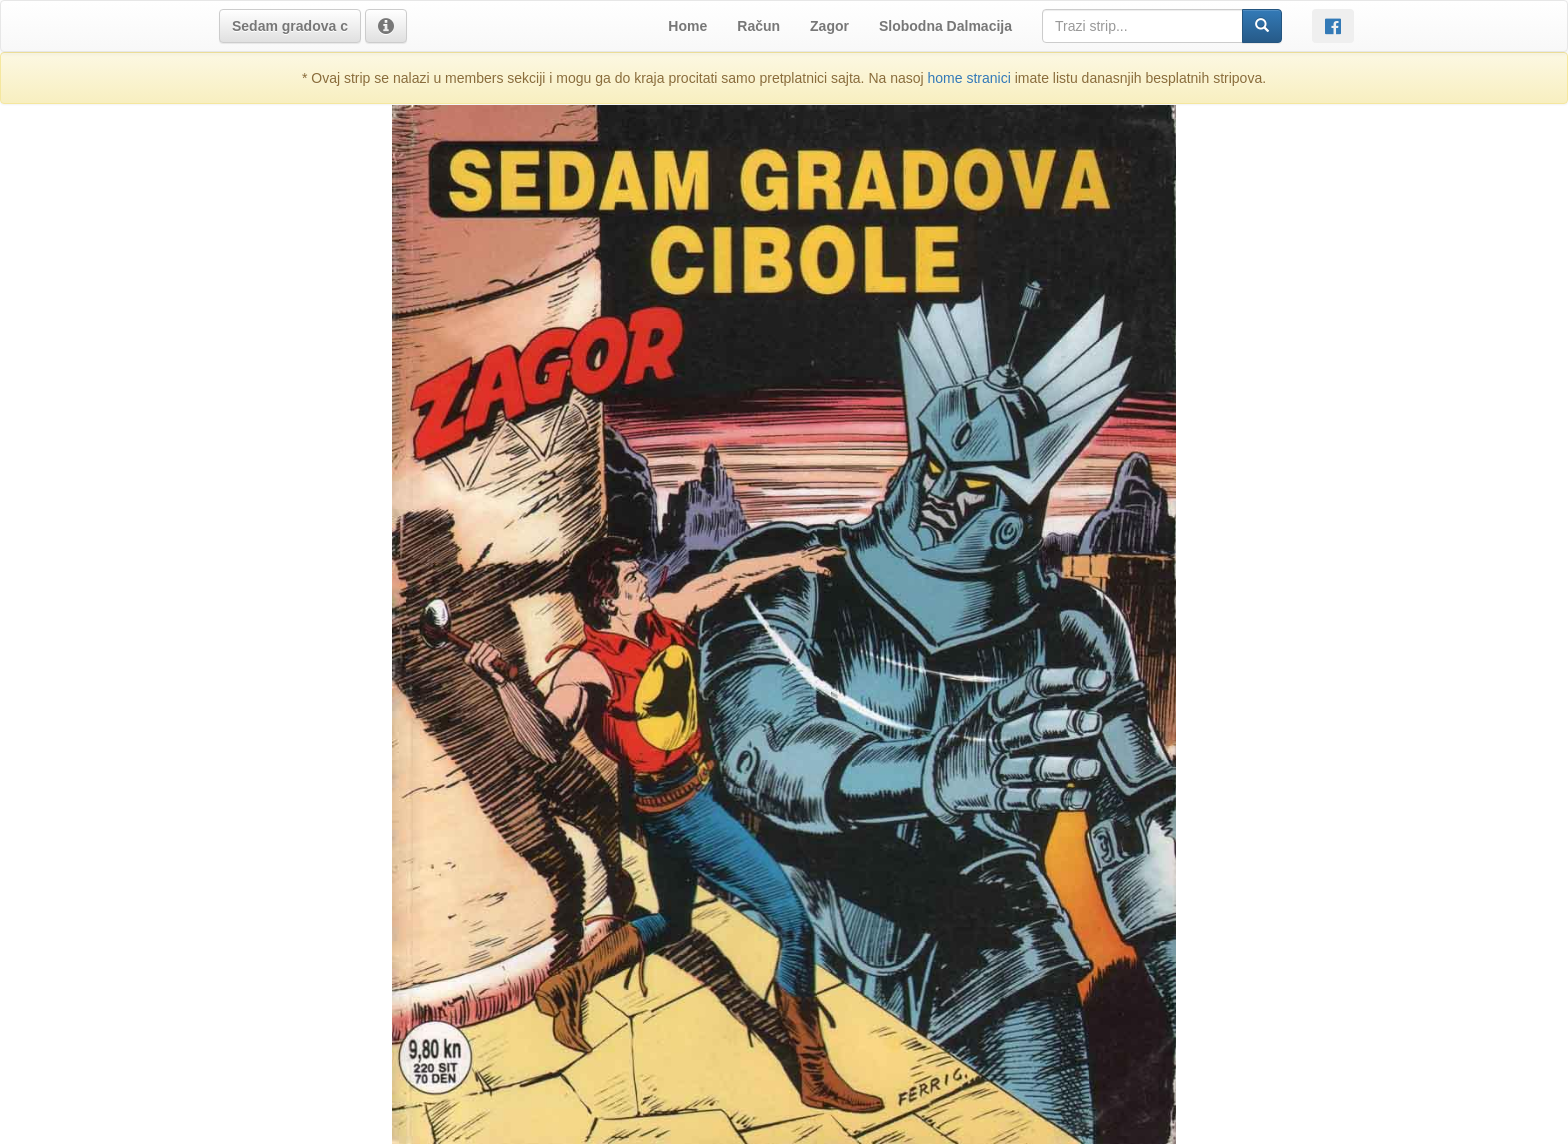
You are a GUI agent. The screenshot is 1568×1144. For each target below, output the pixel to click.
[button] (290, 26)
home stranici (969, 78)
